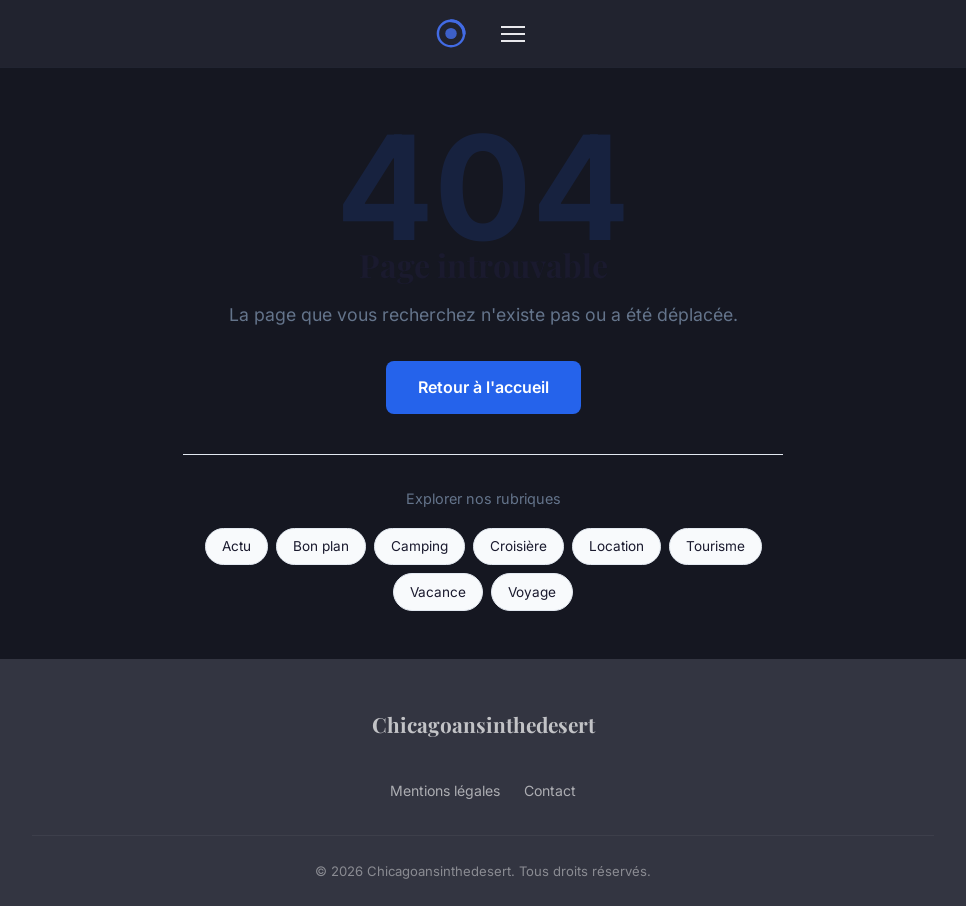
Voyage (532, 592)
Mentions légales (445, 790)
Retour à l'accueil (483, 387)
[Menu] (513, 34)
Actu (236, 546)
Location (616, 546)
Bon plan (321, 546)
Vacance (438, 592)
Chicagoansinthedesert (483, 724)
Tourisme (715, 546)
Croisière (518, 546)
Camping (419, 546)
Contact (550, 790)
